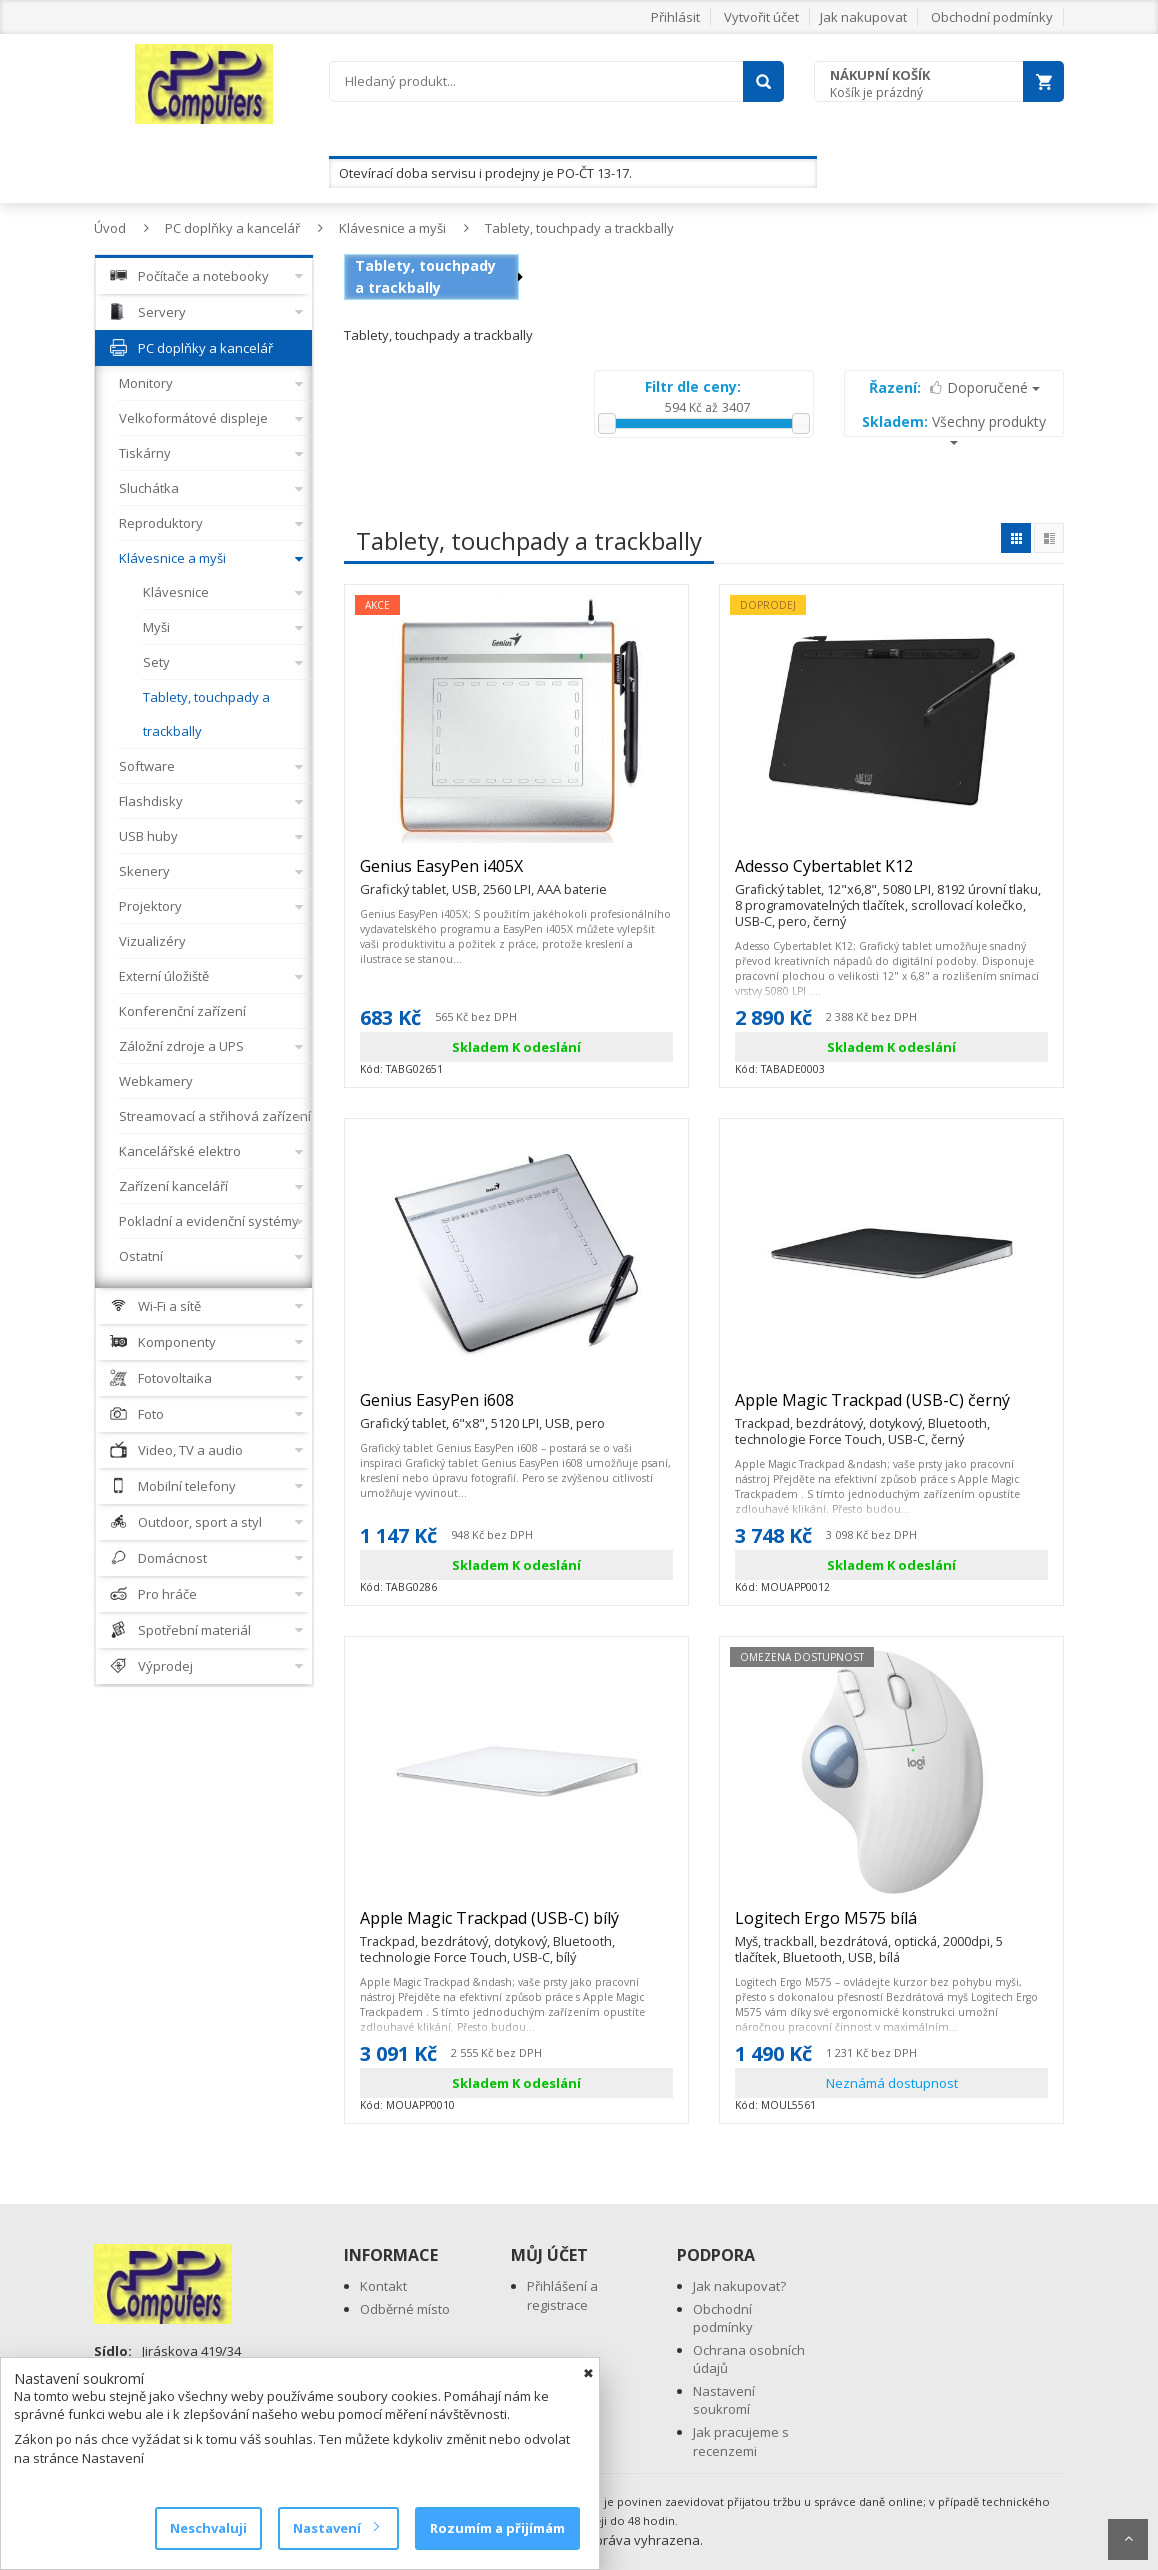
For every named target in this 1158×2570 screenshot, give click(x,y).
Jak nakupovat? (739, 2286)
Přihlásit (675, 17)
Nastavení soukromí (724, 2400)
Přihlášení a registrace (562, 2295)
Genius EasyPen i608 (482, 1409)
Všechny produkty (954, 428)
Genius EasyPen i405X (483, 875)
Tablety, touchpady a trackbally (579, 228)
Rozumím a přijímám (497, 2528)
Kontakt (383, 2286)
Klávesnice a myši (392, 228)
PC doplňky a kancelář (232, 228)
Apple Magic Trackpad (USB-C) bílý (516, 1927)
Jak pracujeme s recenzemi (741, 2441)
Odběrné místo (405, 2309)
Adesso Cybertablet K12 (891, 875)
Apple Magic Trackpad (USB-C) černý (891, 1409)
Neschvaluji (208, 2528)
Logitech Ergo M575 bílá (891, 1927)
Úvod (110, 228)
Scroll (1128, 2539)
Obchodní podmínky (992, 17)
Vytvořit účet (761, 17)
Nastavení (335, 2528)
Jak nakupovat (863, 17)
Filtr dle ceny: (693, 386)
